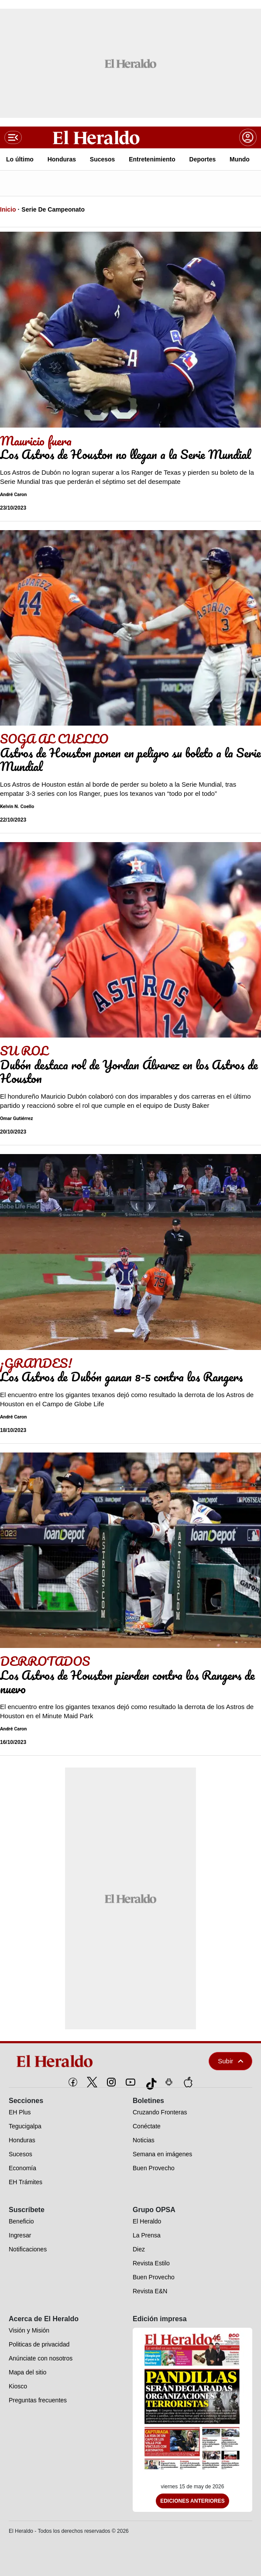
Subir (230, 2061)
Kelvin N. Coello (17, 806)
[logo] (88, 2061)
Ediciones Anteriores (192, 2501)
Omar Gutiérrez (16, 1118)
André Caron (13, 494)
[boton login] (248, 137)
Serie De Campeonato (53, 209)
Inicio (8, 209)
